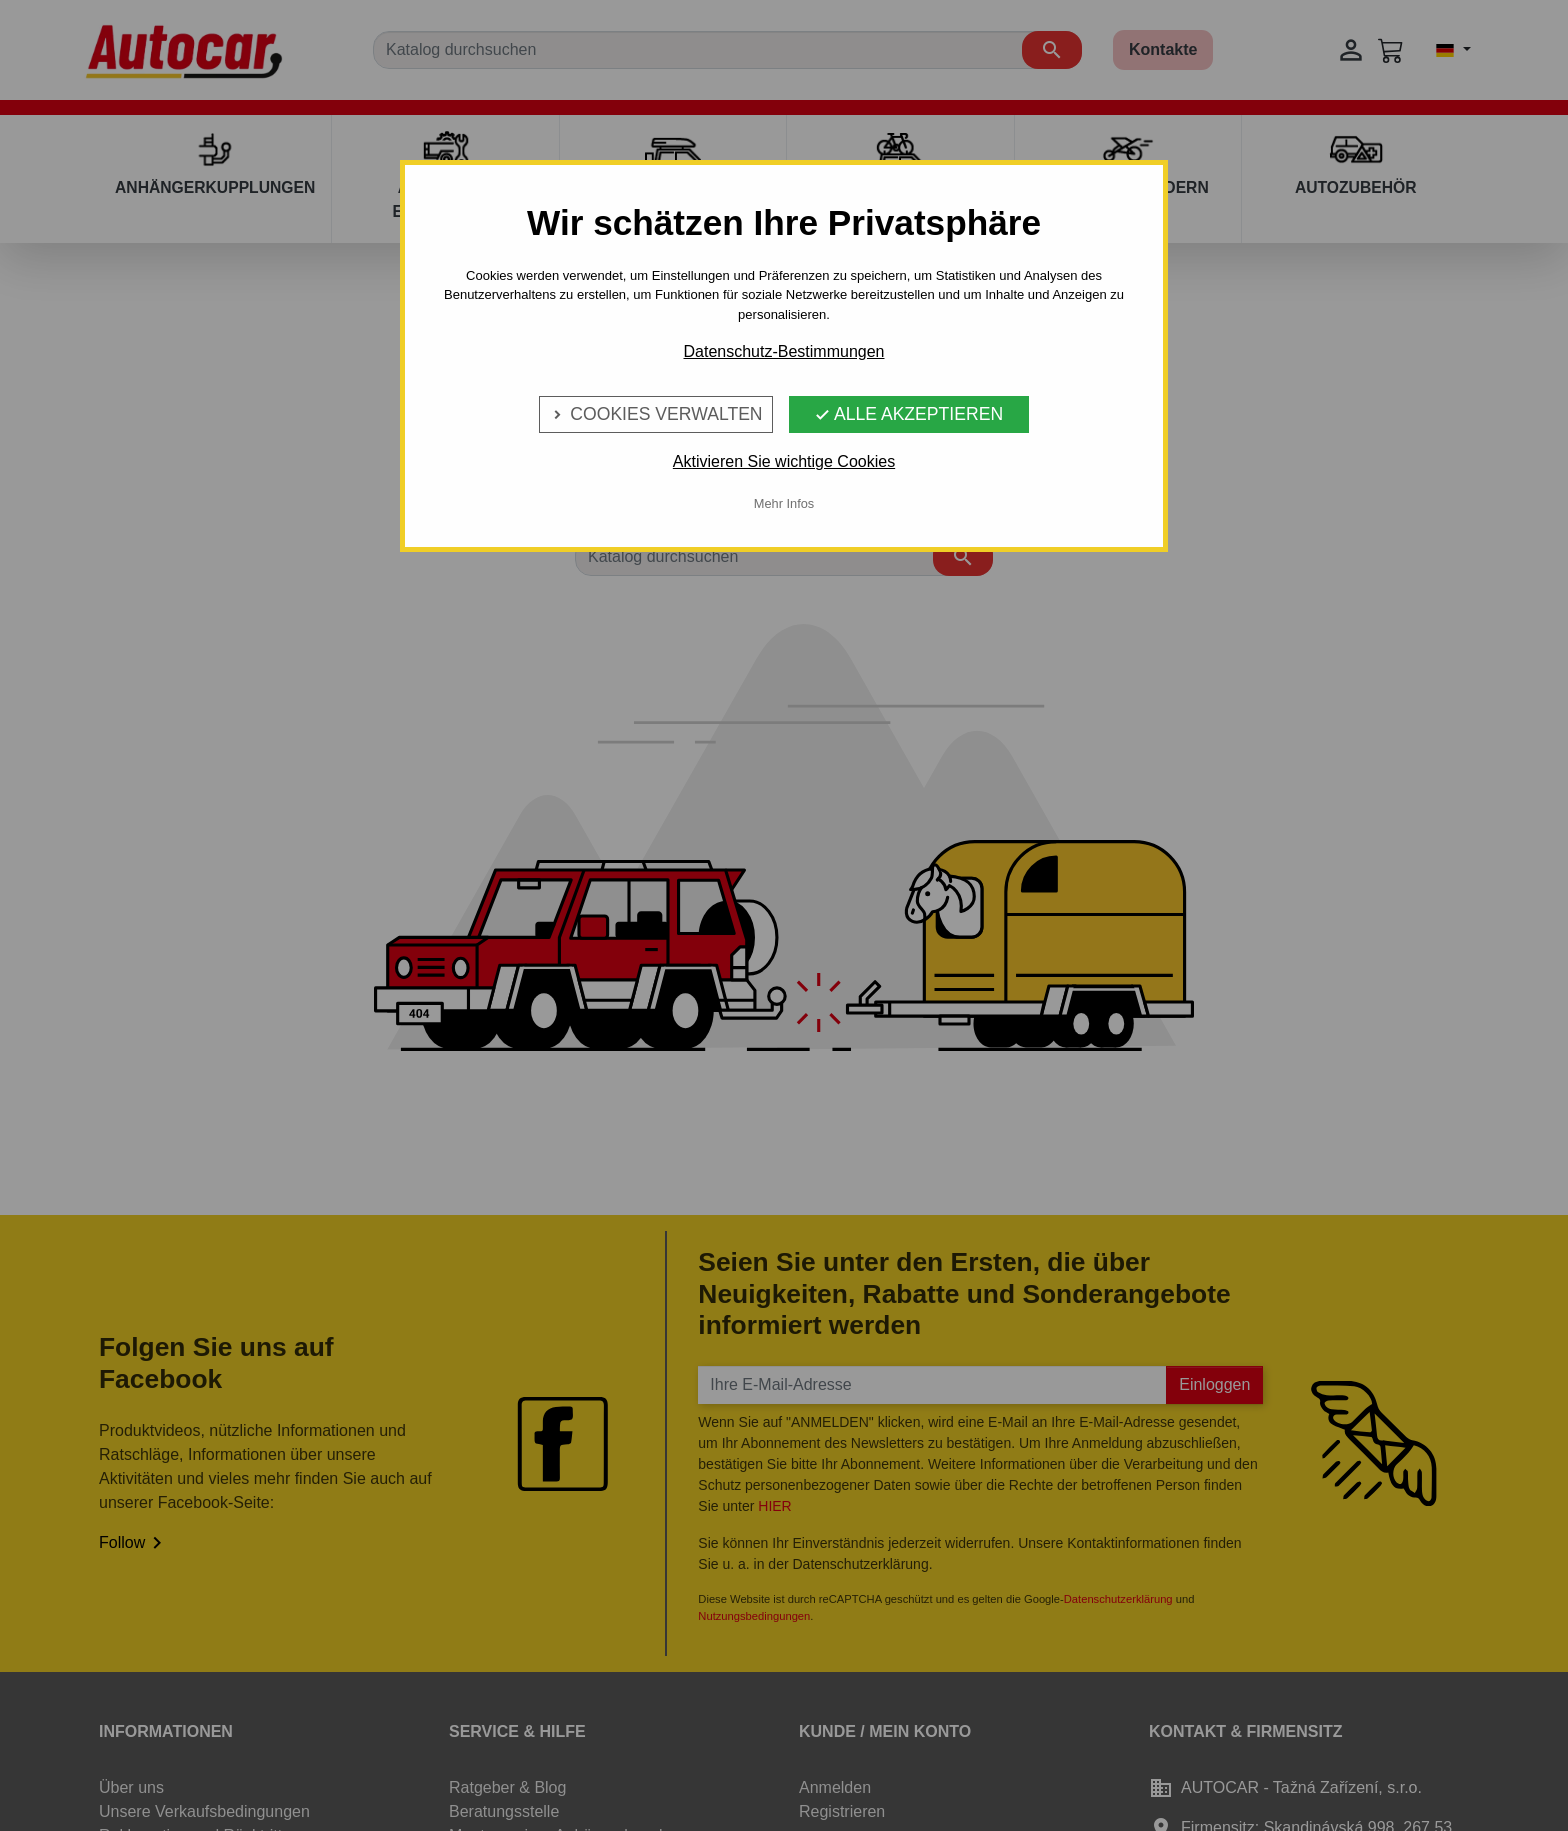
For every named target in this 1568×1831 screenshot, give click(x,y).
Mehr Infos (784, 503)
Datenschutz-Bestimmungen (784, 351)
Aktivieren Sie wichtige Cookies (784, 461)
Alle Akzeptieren (908, 414)
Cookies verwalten (655, 414)
